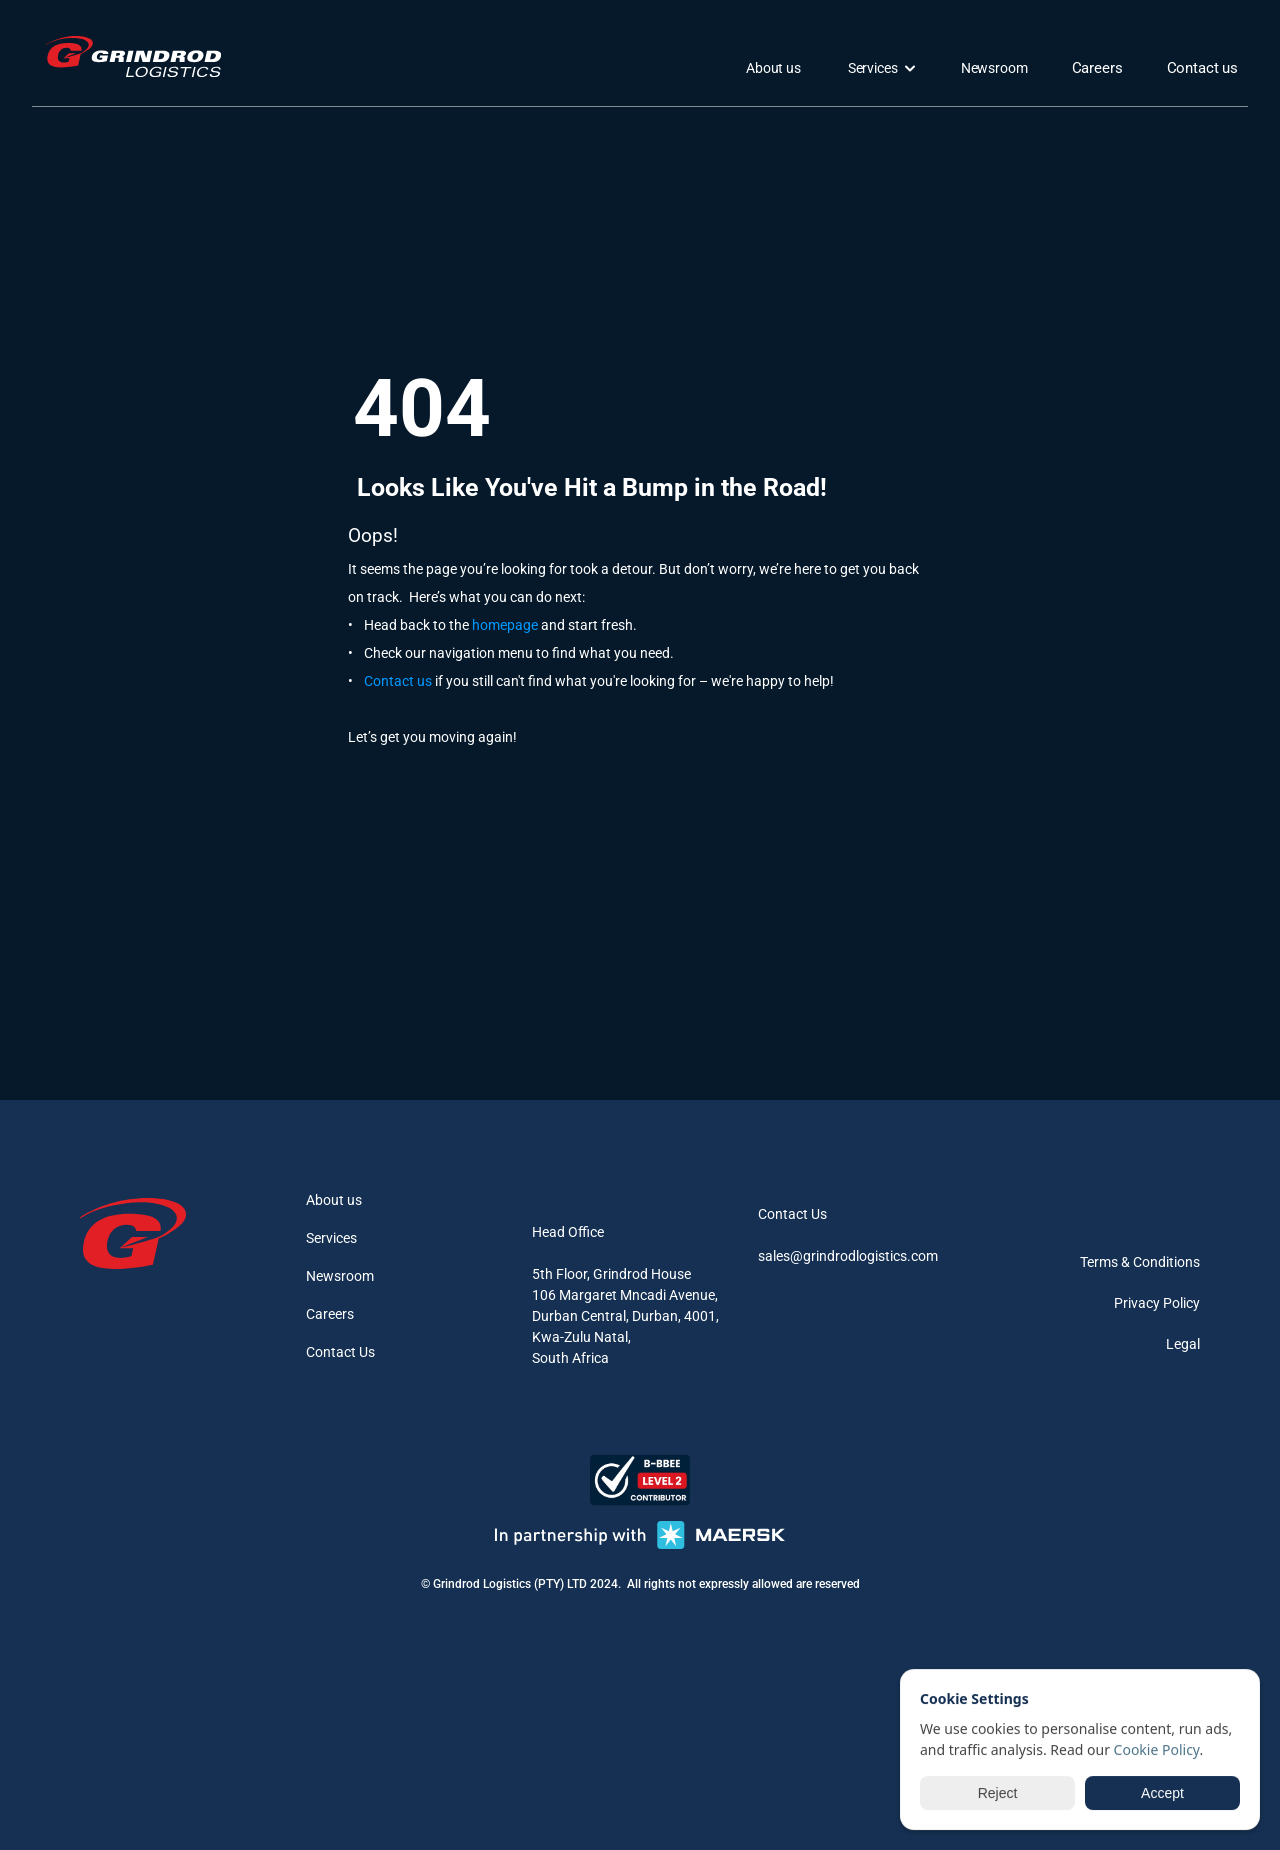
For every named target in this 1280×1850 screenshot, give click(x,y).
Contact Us (340, 1352)
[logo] (139, 57)
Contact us (398, 681)
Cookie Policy (1157, 1749)
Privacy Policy (1157, 1303)
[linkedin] (1134, 1209)
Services (331, 1238)
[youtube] (1182, 1209)
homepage (505, 625)
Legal (1183, 1344)
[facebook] (1038, 1209)
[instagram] (1086, 1209)
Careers (330, 1314)
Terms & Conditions (1140, 1262)
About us (334, 1200)
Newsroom (340, 1276)
